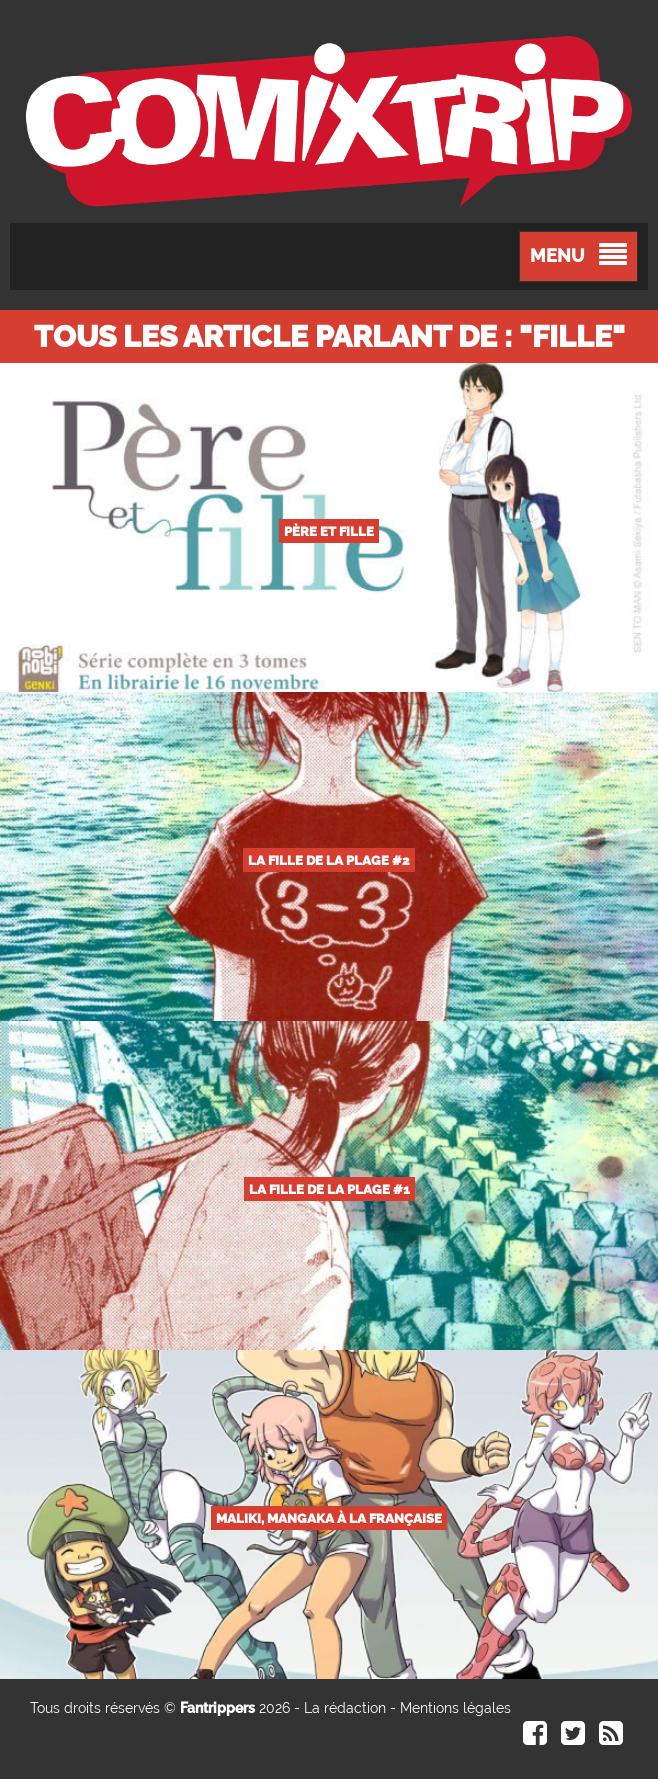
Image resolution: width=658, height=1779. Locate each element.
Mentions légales (455, 1708)
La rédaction (345, 1708)
